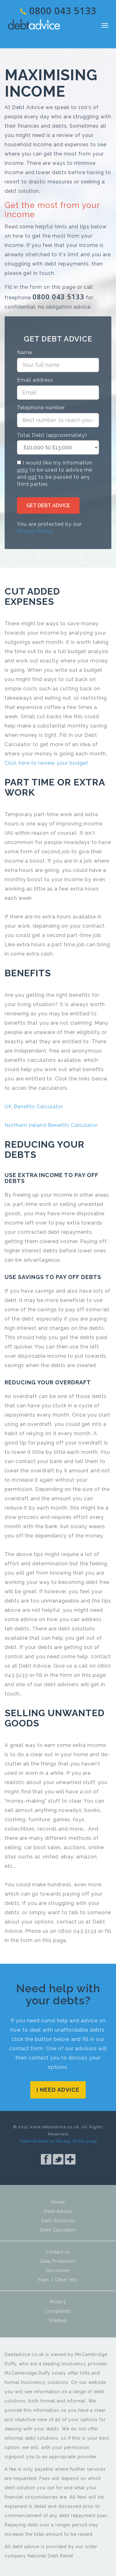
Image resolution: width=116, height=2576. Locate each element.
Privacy (58, 2301)
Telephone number (41, 408)
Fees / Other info (58, 2279)
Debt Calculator (58, 2229)
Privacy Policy (35, 531)
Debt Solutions (58, 2220)
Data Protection (58, 2261)
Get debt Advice (48, 505)
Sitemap (58, 2320)
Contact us (58, 2251)
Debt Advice (34, 24)
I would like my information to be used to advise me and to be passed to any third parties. (54, 473)
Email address (35, 380)
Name (24, 352)
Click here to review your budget (46, 763)
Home (58, 2202)
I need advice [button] (58, 2089)
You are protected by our (49, 527)
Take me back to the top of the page (58, 2141)
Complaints (58, 2311)
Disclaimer (58, 2270)
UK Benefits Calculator (34, 1107)
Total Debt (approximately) (52, 435)
